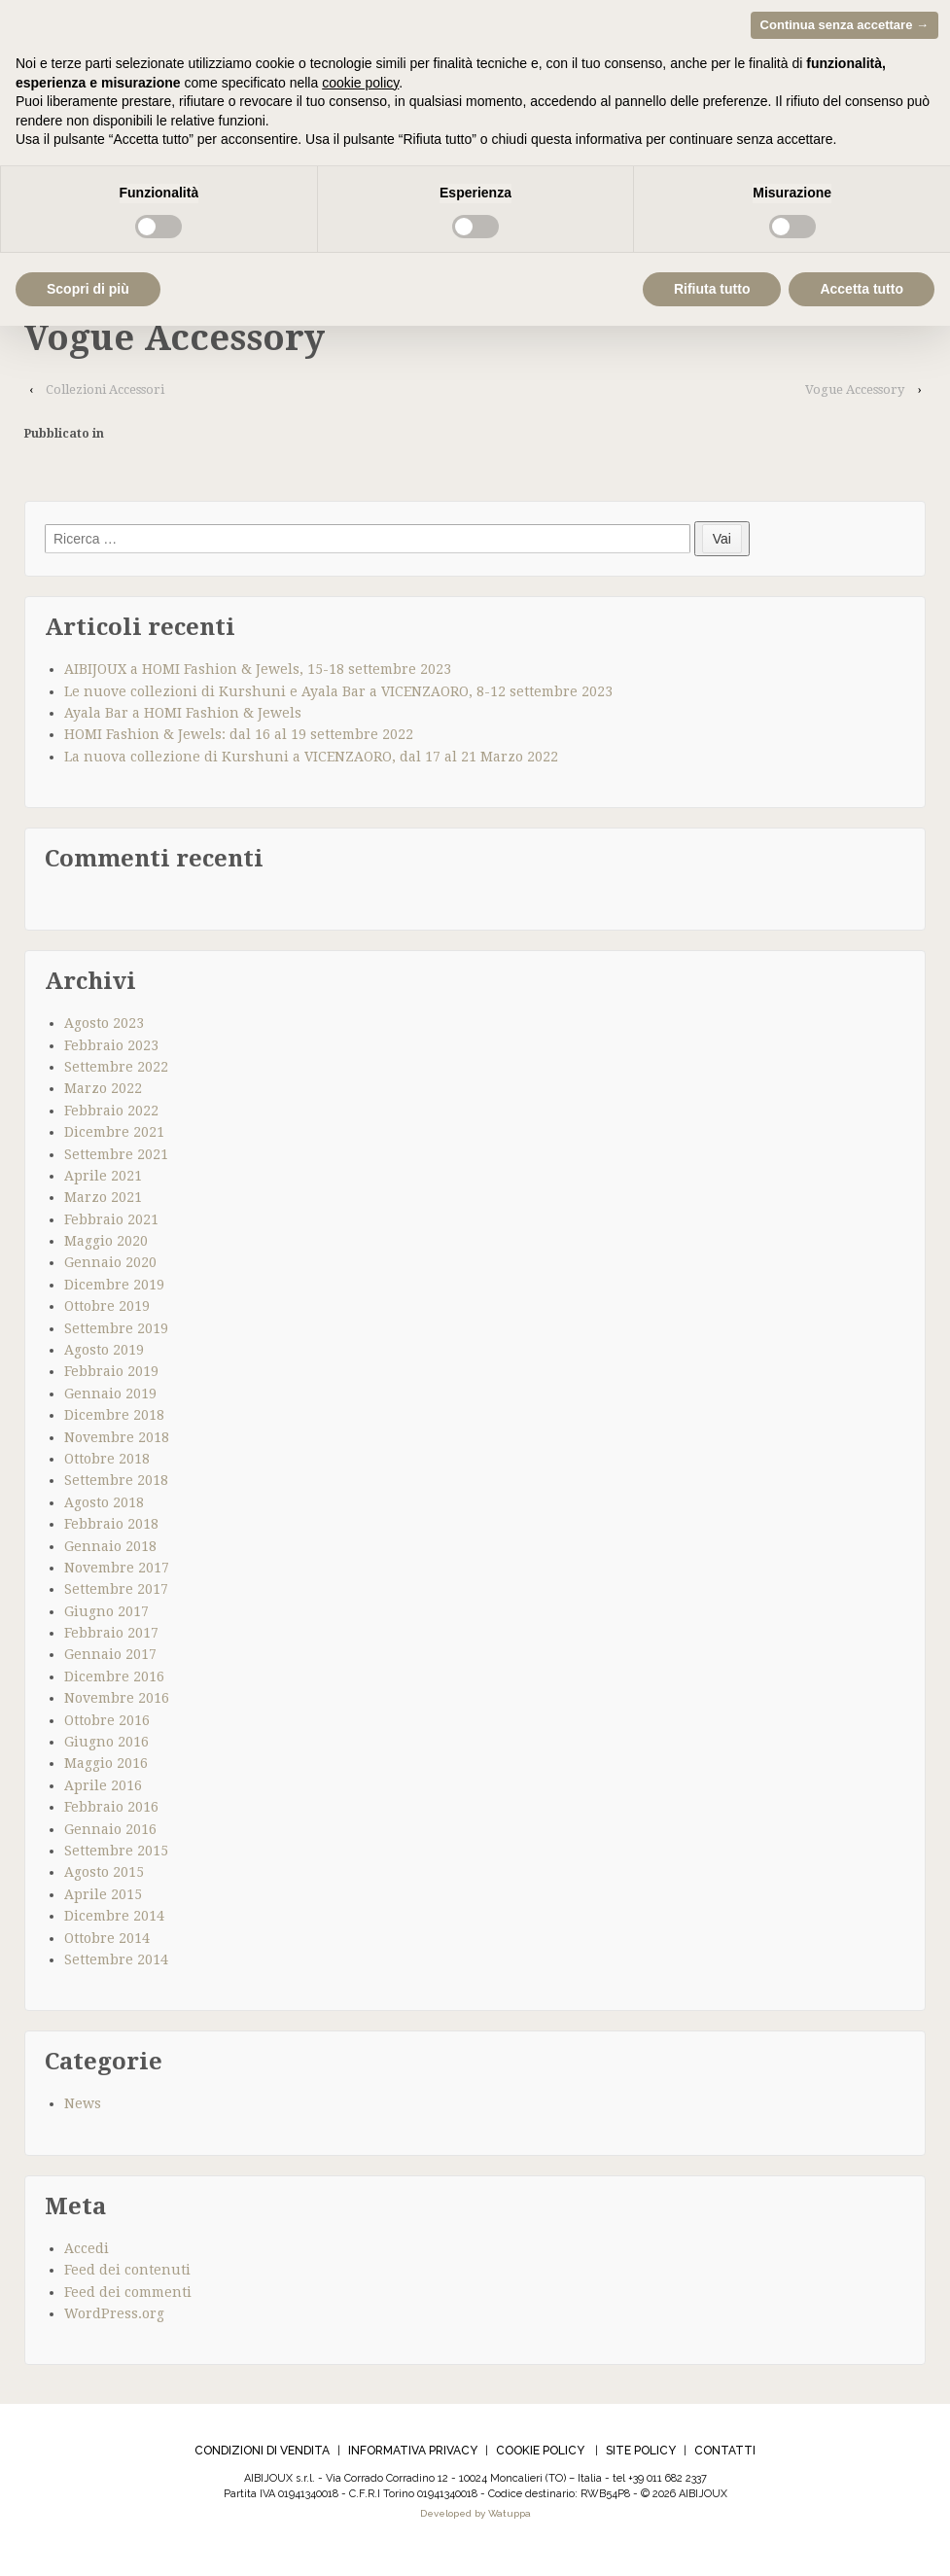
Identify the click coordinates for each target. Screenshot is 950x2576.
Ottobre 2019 (107, 1312)
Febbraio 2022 (111, 1115)
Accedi (86, 2253)
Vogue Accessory (854, 394)
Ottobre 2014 (107, 1943)
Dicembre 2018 (114, 1421)
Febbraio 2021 (111, 1224)
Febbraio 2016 (111, 1812)
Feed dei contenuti (127, 2274)
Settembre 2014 (116, 1964)
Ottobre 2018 (107, 1463)
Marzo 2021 (103, 1203)
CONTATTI (725, 2456)
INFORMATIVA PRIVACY (412, 2456)
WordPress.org (114, 2318)
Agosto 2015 (104, 1878)
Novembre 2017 (116, 1572)
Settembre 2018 (116, 1486)
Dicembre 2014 (114, 1921)
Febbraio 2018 (111, 1528)
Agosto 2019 (104, 1354)
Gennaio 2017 (110, 1660)
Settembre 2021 (116, 1159)
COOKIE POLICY (540, 2456)
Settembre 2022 (116, 1071)
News (82, 2109)
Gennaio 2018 (110, 1551)
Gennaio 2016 (110, 1834)
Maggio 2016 (106, 1769)
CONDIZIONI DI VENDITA (262, 2456)
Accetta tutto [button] (861, 289)
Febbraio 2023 (111, 1050)
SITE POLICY (641, 2456)
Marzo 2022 (103, 1094)
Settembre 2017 (116, 1595)
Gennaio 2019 (110, 1398)
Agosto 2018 (104, 1507)
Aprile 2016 (103, 1790)
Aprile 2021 (103, 1180)
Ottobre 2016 (107, 1725)
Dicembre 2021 (114, 1137)
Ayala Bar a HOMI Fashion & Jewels (182, 717)
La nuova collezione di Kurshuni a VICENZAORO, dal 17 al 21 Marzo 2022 (311, 761)
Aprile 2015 (103, 1899)
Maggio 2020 (106, 1245)
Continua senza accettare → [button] (844, 25)
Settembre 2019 (116, 1333)
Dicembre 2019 (114, 1289)
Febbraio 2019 (111, 1377)
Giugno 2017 (106, 1616)
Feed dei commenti (128, 2297)
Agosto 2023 (104, 1028)
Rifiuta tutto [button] (712, 289)
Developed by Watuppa (475, 2519)
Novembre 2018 (116, 1442)
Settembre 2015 (116, 1855)
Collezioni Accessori (105, 394)
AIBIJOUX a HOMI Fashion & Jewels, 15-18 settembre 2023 (257, 675)
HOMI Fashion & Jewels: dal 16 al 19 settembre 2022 (238, 740)
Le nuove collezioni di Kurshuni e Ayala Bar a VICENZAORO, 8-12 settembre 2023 (338, 696)
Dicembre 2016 (114, 1681)
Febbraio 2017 (111, 1637)
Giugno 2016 (106, 1746)
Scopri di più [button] (88, 289)
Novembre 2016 (116, 1703)
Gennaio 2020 (110, 1268)
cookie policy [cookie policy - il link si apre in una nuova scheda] (360, 82)
